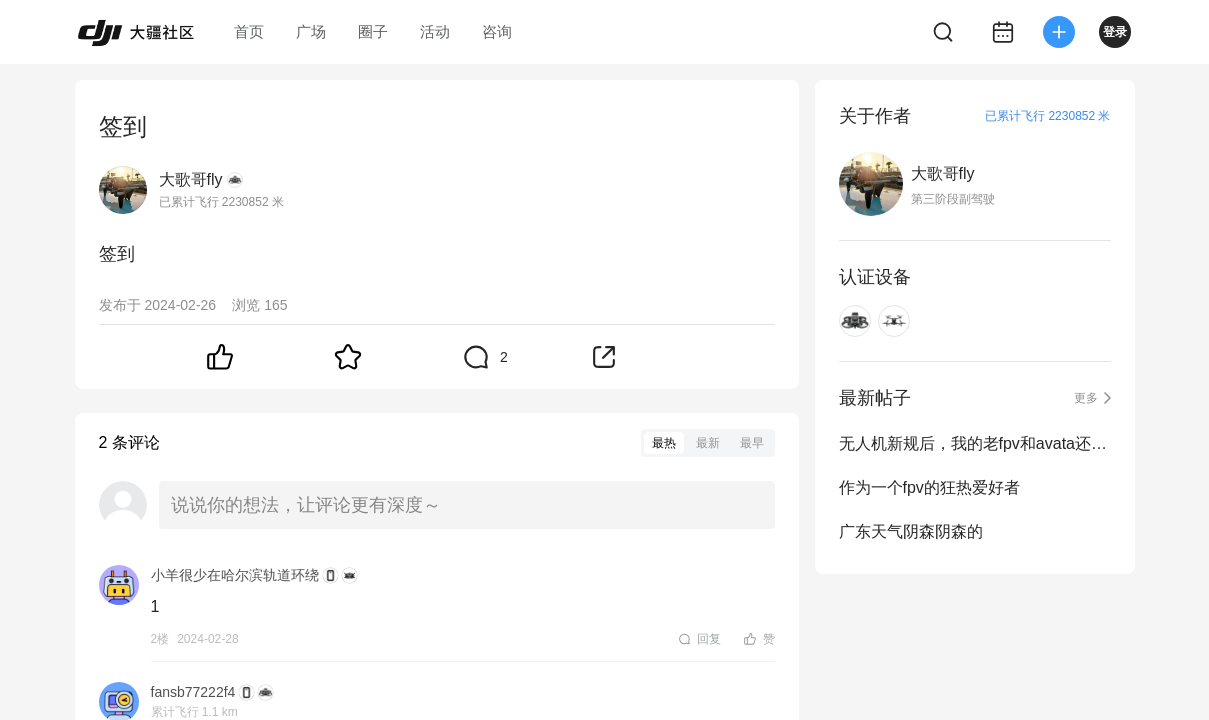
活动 (435, 31)
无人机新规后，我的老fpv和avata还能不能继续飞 (975, 443)
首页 (249, 31)
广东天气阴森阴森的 (911, 531)
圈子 (373, 31)
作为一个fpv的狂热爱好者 (929, 487)
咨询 (497, 31)
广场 (311, 31)
